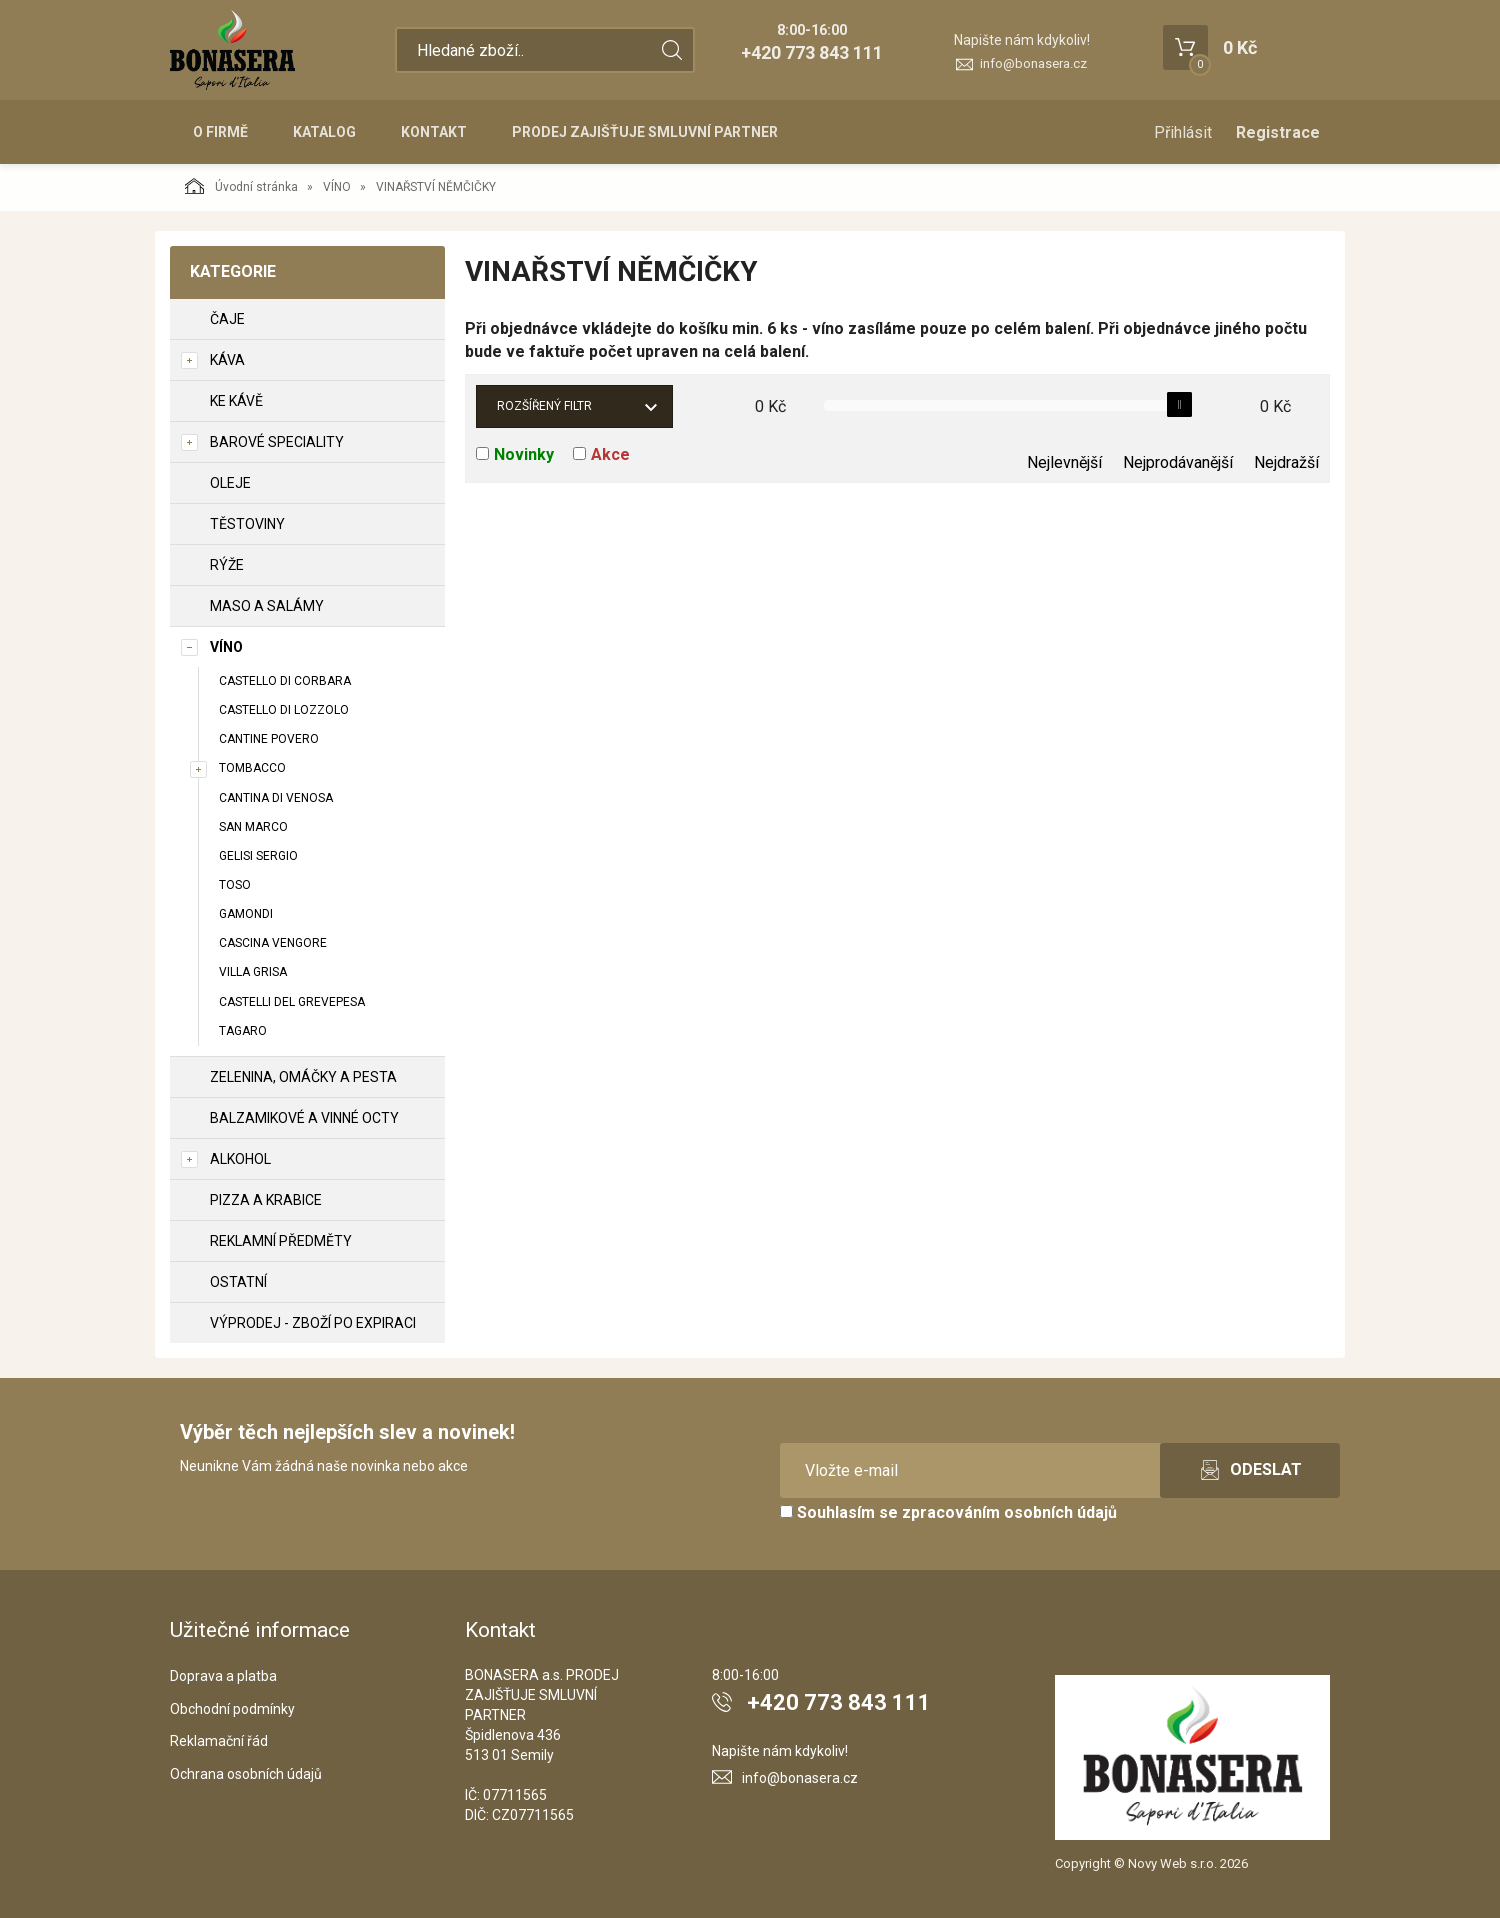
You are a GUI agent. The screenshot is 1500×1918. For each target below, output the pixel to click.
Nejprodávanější (1178, 462)
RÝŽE (227, 565)
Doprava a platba (223, 1676)
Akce (610, 454)
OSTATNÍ (238, 1282)
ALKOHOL (240, 1159)
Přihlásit (1183, 132)
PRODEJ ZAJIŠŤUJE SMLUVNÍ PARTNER (645, 132)
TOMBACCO (252, 768)
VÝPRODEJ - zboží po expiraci (313, 1323)
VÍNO (337, 187)
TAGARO (243, 1031)
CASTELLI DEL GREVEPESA (292, 1002)
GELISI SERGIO (258, 856)
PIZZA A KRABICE (266, 1200)
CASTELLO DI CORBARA (285, 681)
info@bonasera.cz (1033, 63)
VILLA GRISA (253, 972)
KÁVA (227, 360)
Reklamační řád (219, 1741)
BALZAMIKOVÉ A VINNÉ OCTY (304, 1118)
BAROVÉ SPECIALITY (277, 442)
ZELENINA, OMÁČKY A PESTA (303, 1077)
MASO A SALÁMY (267, 606)
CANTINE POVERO (269, 739)
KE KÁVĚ (236, 401)
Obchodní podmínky (232, 1709)
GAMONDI (246, 914)
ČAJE (227, 319)
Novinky (524, 454)
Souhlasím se (948, 1512)
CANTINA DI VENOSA (276, 798)
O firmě (220, 132)
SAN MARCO (253, 827)
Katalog (324, 132)
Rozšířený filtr (544, 406)
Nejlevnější (1064, 462)
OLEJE (230, 483)
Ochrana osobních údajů (246, 1774)
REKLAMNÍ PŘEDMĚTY (281, 1241)
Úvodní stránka (241, 186)
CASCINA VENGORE (273, 943)
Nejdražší (1286, 462)
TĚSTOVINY (247, 524)
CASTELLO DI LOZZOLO (284, 710)
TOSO (235, 885)
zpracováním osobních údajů (1009, 1512)
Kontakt (434, 132)
